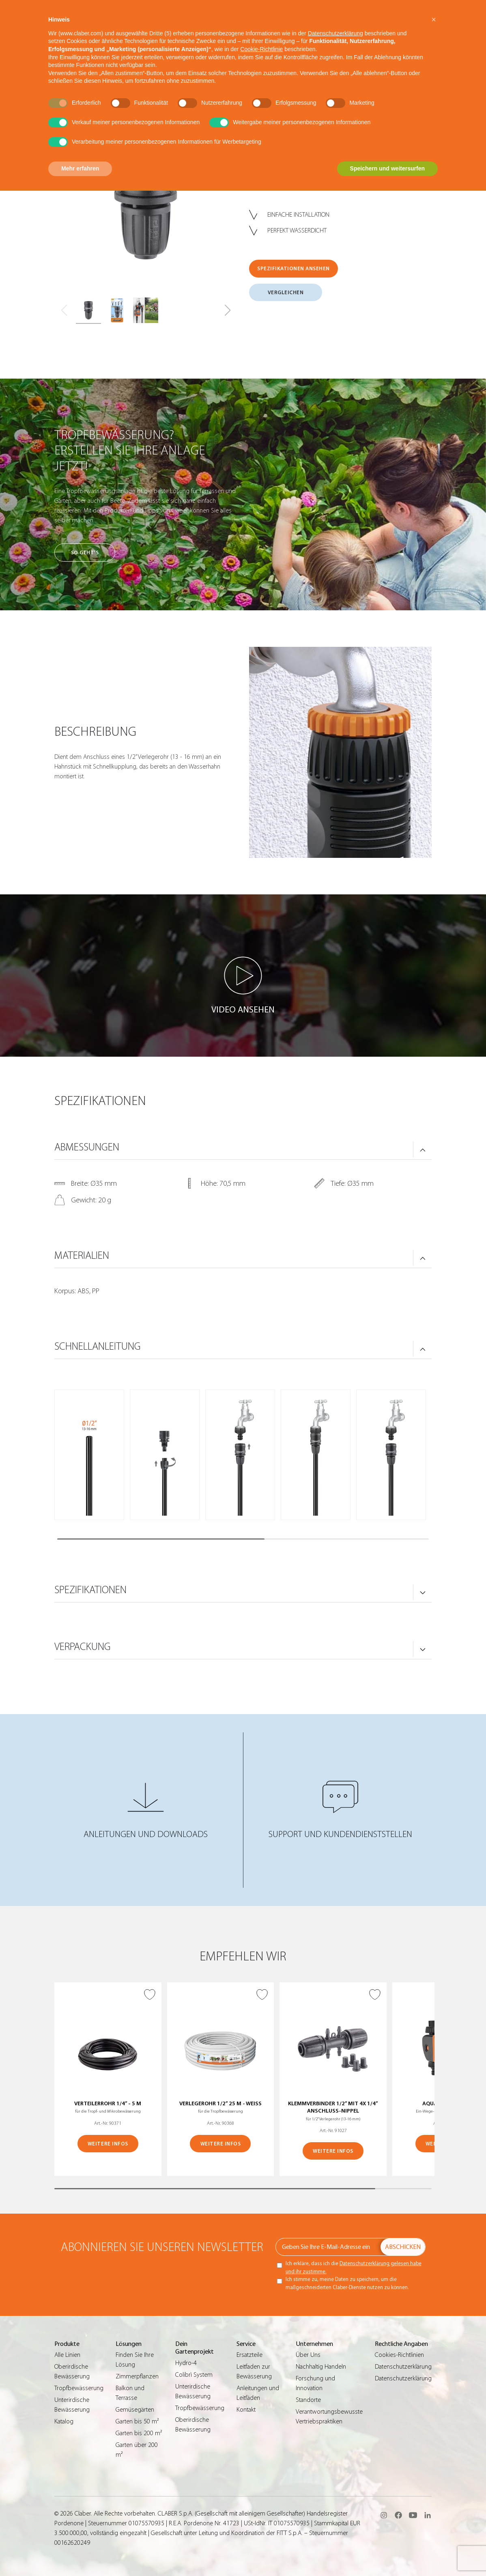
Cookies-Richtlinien (399, 2354)
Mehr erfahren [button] (80, 168)
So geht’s (85, 552)
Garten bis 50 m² (137, 2421)
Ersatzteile (249, 2354)
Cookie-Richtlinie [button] (261, 49)
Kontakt (246, 2409)
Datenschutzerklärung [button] (335, 33)
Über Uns (308, 2354)
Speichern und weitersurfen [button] (387, 168)
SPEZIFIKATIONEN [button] (90, 1590)
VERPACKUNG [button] (82, 1647)
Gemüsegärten (135, 2409)
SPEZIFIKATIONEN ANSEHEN (293, 268)
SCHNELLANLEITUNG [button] (97, 1346)
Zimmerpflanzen (137, 2376)
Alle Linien (67, 2354)
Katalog (63, 2421)
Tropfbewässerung (78, 2388)
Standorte (308, 2400)
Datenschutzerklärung (403, 2366)
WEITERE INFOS (108, 2144)
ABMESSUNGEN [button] (86, 1147)
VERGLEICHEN (286, 292)
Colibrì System (194, 2374)
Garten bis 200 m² (139, 2433)
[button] (227, 310)
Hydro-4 (186, 2363)
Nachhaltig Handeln (321, 2366)
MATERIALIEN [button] (81, 1255)
